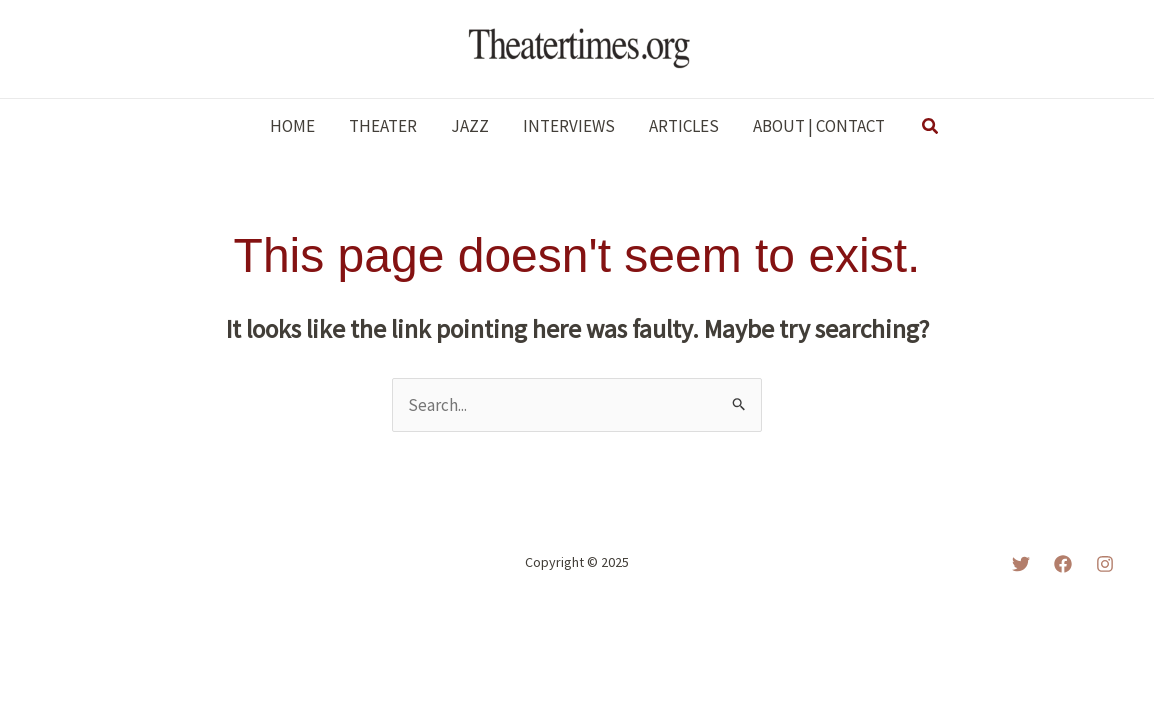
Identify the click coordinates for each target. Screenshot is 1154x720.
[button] (931, 127)
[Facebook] (1063, 564)
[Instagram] (1105, 564)
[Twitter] (1021, 564)
